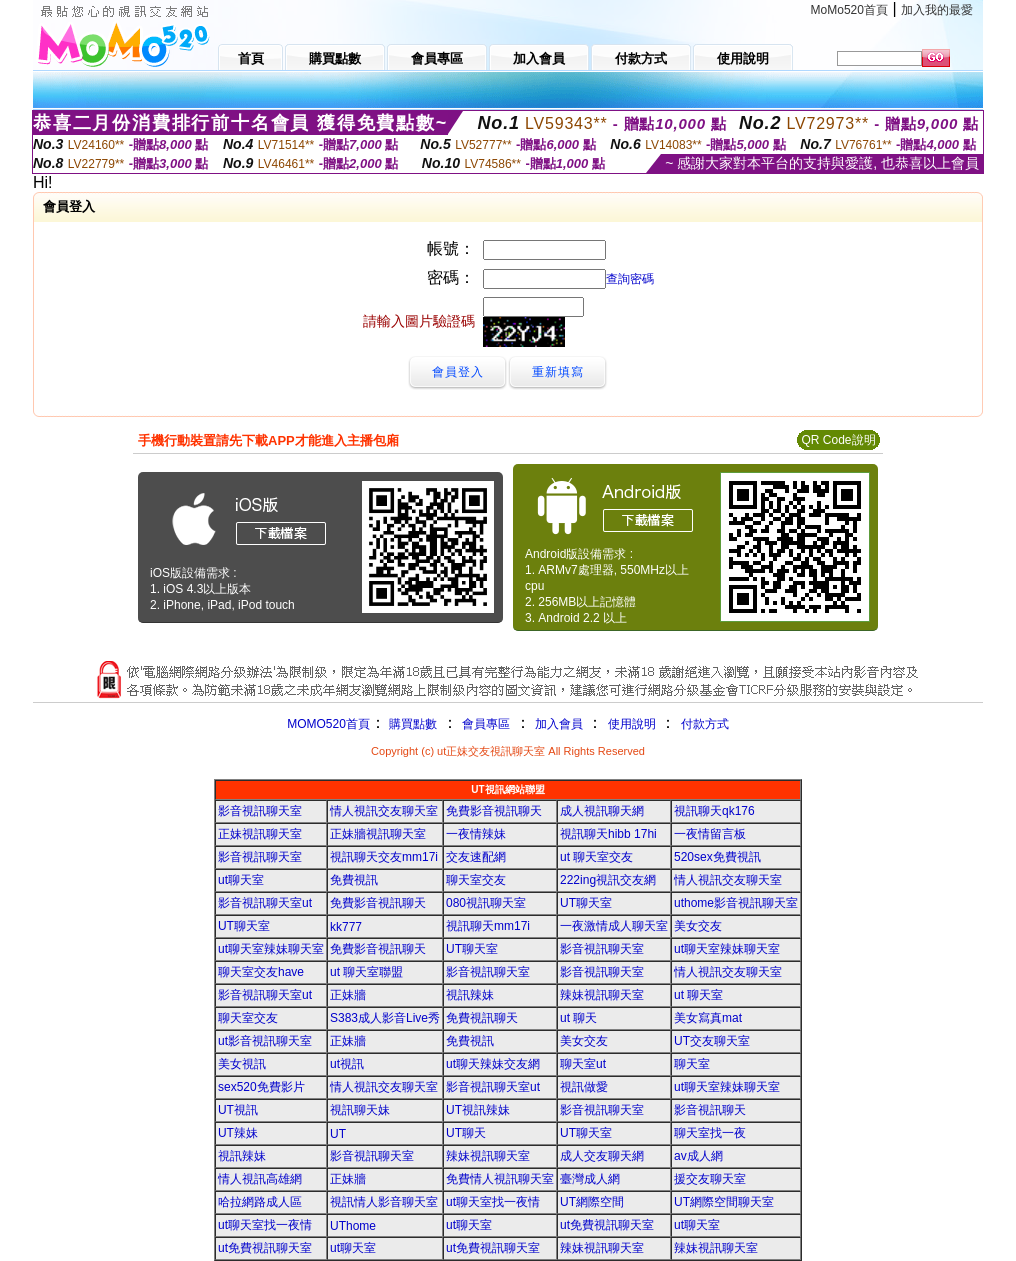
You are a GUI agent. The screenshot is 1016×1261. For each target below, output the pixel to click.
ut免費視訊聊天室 (607, 1225)
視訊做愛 (584, 1087)
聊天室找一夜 (710, 1133)
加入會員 (559, 724)
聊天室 (692, 1064)
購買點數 (411, 724)
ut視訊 (347, 1064)
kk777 (346, 927)
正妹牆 (348, 995)
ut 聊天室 (698, 995)
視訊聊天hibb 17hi (608, 834)
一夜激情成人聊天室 (614, 926)
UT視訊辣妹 (478, 1110)
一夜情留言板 (710, 834)
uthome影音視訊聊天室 (736, 903)
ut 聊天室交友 (596, 857)
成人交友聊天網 (602, 1156)
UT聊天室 (586, 903)
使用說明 (632, 724)
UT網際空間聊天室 (724, 1202)
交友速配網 (476, 857)
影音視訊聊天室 (260, 811)
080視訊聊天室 (486, 903)
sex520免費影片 (261, 1087)
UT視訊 (238, 1110)
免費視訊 (354, 880)
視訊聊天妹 (360, 1110)
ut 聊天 (578, 1018)
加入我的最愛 (937, 10)
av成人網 (698, 1156)
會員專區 (486, 724)
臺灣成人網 (590, 1179)
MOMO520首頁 (328, 724)
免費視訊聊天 (482, 1018)
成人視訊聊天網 (602, 811)
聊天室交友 (476, 880)
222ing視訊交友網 (608, 880)
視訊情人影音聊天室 (384, 1202)
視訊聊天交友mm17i (384, 857)
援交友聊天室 (710, 1179)
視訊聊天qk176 (714, 811)
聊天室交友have (261, 972)
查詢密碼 (630, 279)
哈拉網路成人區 (260, 1202)
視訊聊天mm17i (488, 926)
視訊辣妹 (470, 995)
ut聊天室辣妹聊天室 (271, 949)
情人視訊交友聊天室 (384, 811)
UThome (353, 1226)
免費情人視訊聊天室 (500, 1179)
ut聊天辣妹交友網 (493, 1064)
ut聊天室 (241, 880)
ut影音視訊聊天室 (265, 1041)
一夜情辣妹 (476, 834)
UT (338, 1134)
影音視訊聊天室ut (265, 903)
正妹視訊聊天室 (260, 834)
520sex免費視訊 (717, 857)
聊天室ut (583, 1064)
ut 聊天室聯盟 (366, 972)
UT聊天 (466, 1133)
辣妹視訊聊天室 (602, 995)
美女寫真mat (708, 1018)
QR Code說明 (838, 440)
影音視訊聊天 (710, 1110)
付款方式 (705, 724)
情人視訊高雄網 (260, 1179)
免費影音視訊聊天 (494, 811)
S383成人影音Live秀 (385, 1018)
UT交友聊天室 (712, 1041)
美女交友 (698, 926)
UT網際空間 (592, 1202)
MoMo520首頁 (849, 10)
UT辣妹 (238, 1133)
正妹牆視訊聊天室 (378, 834)
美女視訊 (242, 1064)
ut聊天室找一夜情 (493, 1202)
